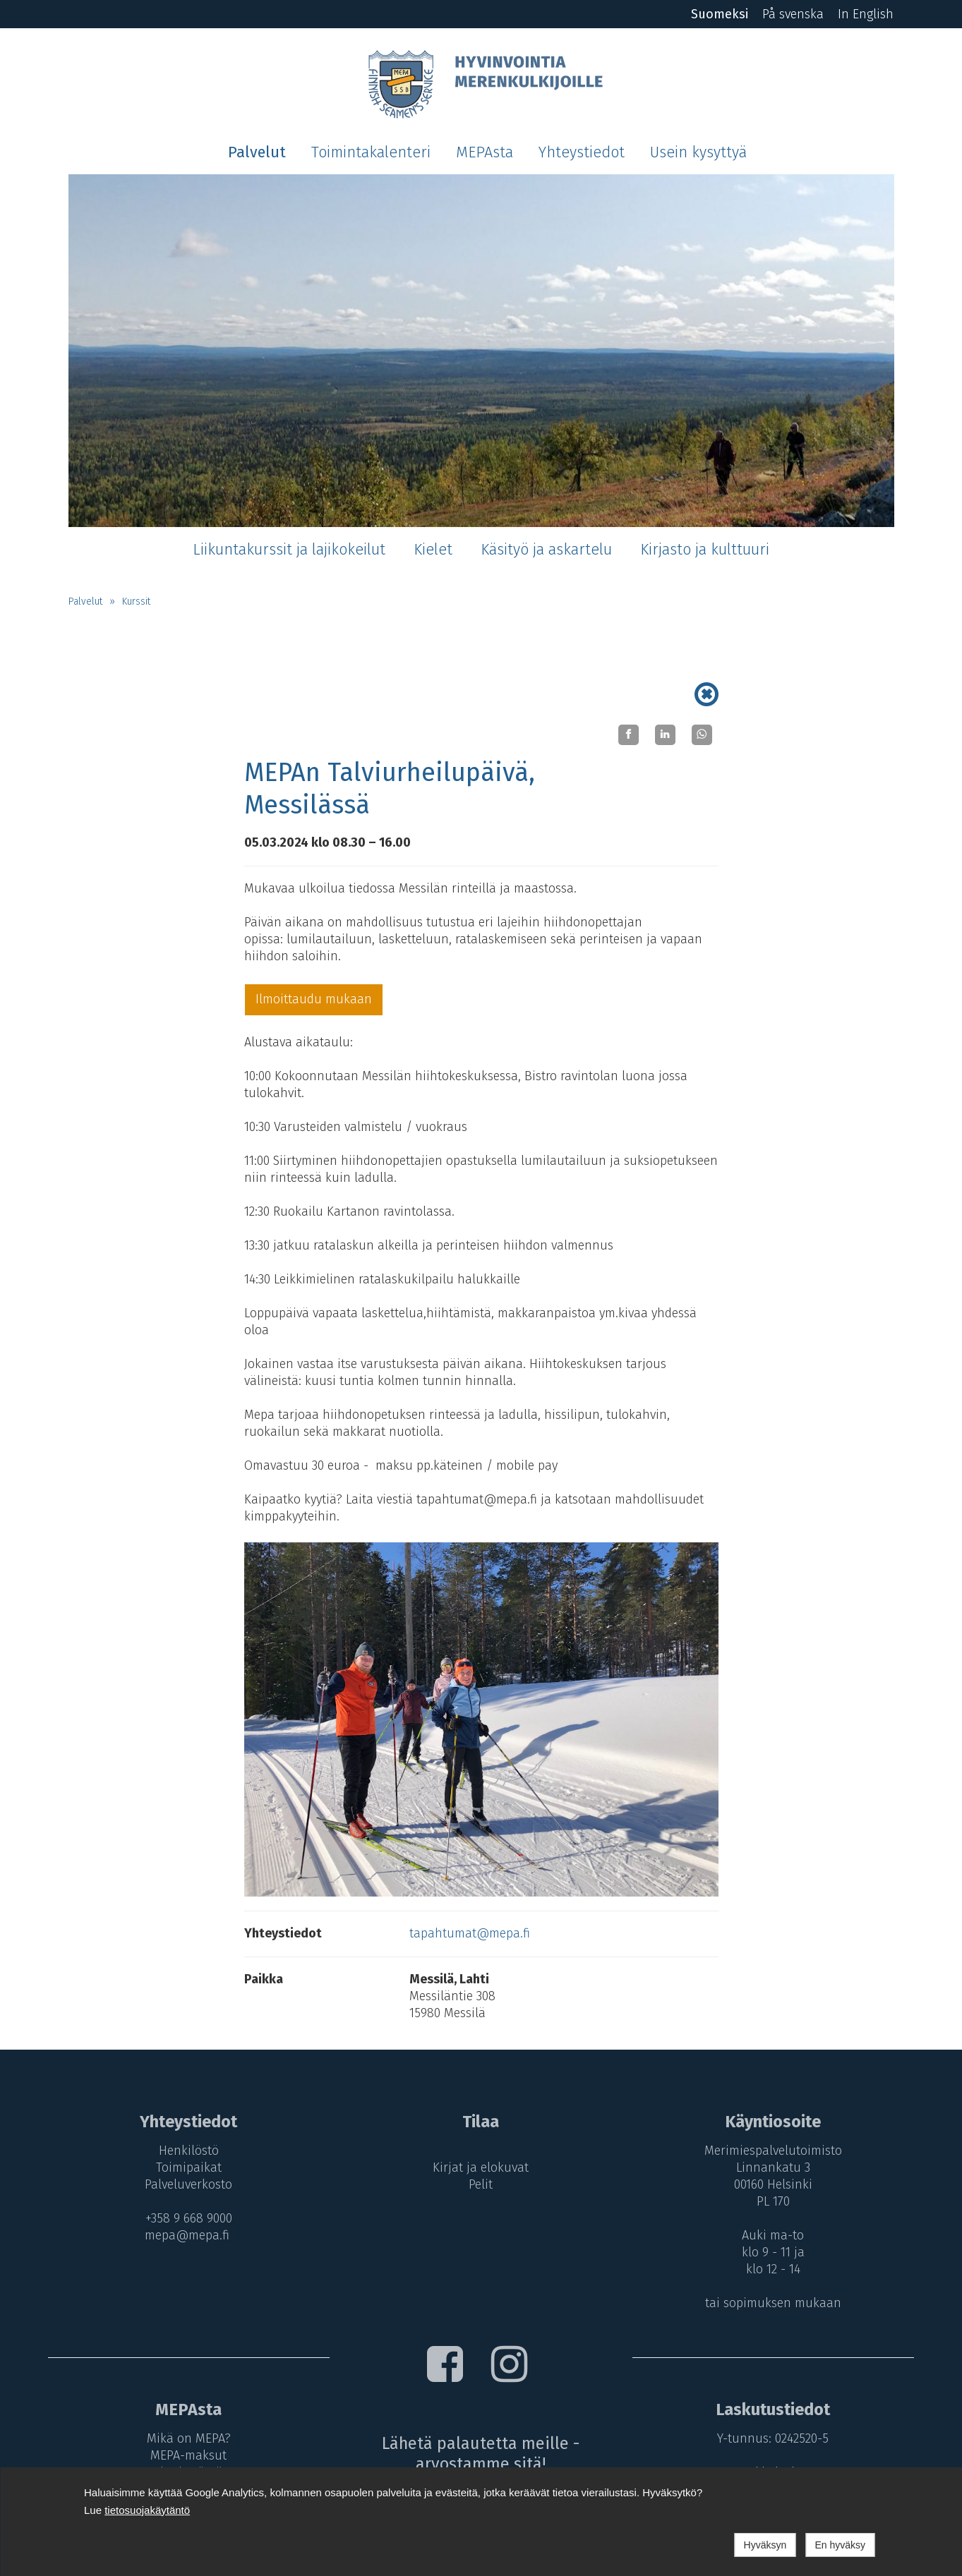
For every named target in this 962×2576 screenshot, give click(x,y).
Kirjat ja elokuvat (481, 2167)
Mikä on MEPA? (189, 2438)
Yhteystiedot (582, 152)
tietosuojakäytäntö (147, 2510)
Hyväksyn (765, 2545)
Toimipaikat (189, 2167)
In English (866, 14)
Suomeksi (719, 14)
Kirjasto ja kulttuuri (704, 549)
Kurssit (136, 601)
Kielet (433, 549)
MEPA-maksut (188, 2455)
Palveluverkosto (188, 2184)
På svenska (793, 14)
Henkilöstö (189, 2150)
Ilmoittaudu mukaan (313, 999)
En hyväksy (839, 2545)
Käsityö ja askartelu (546, 549)
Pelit (481, 2184)
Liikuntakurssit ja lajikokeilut (289, 549)
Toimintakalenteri (371, 152)
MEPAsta (484, 152)
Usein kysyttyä (698, 152)
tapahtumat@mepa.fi (469, 1933)
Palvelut (257, 152)
